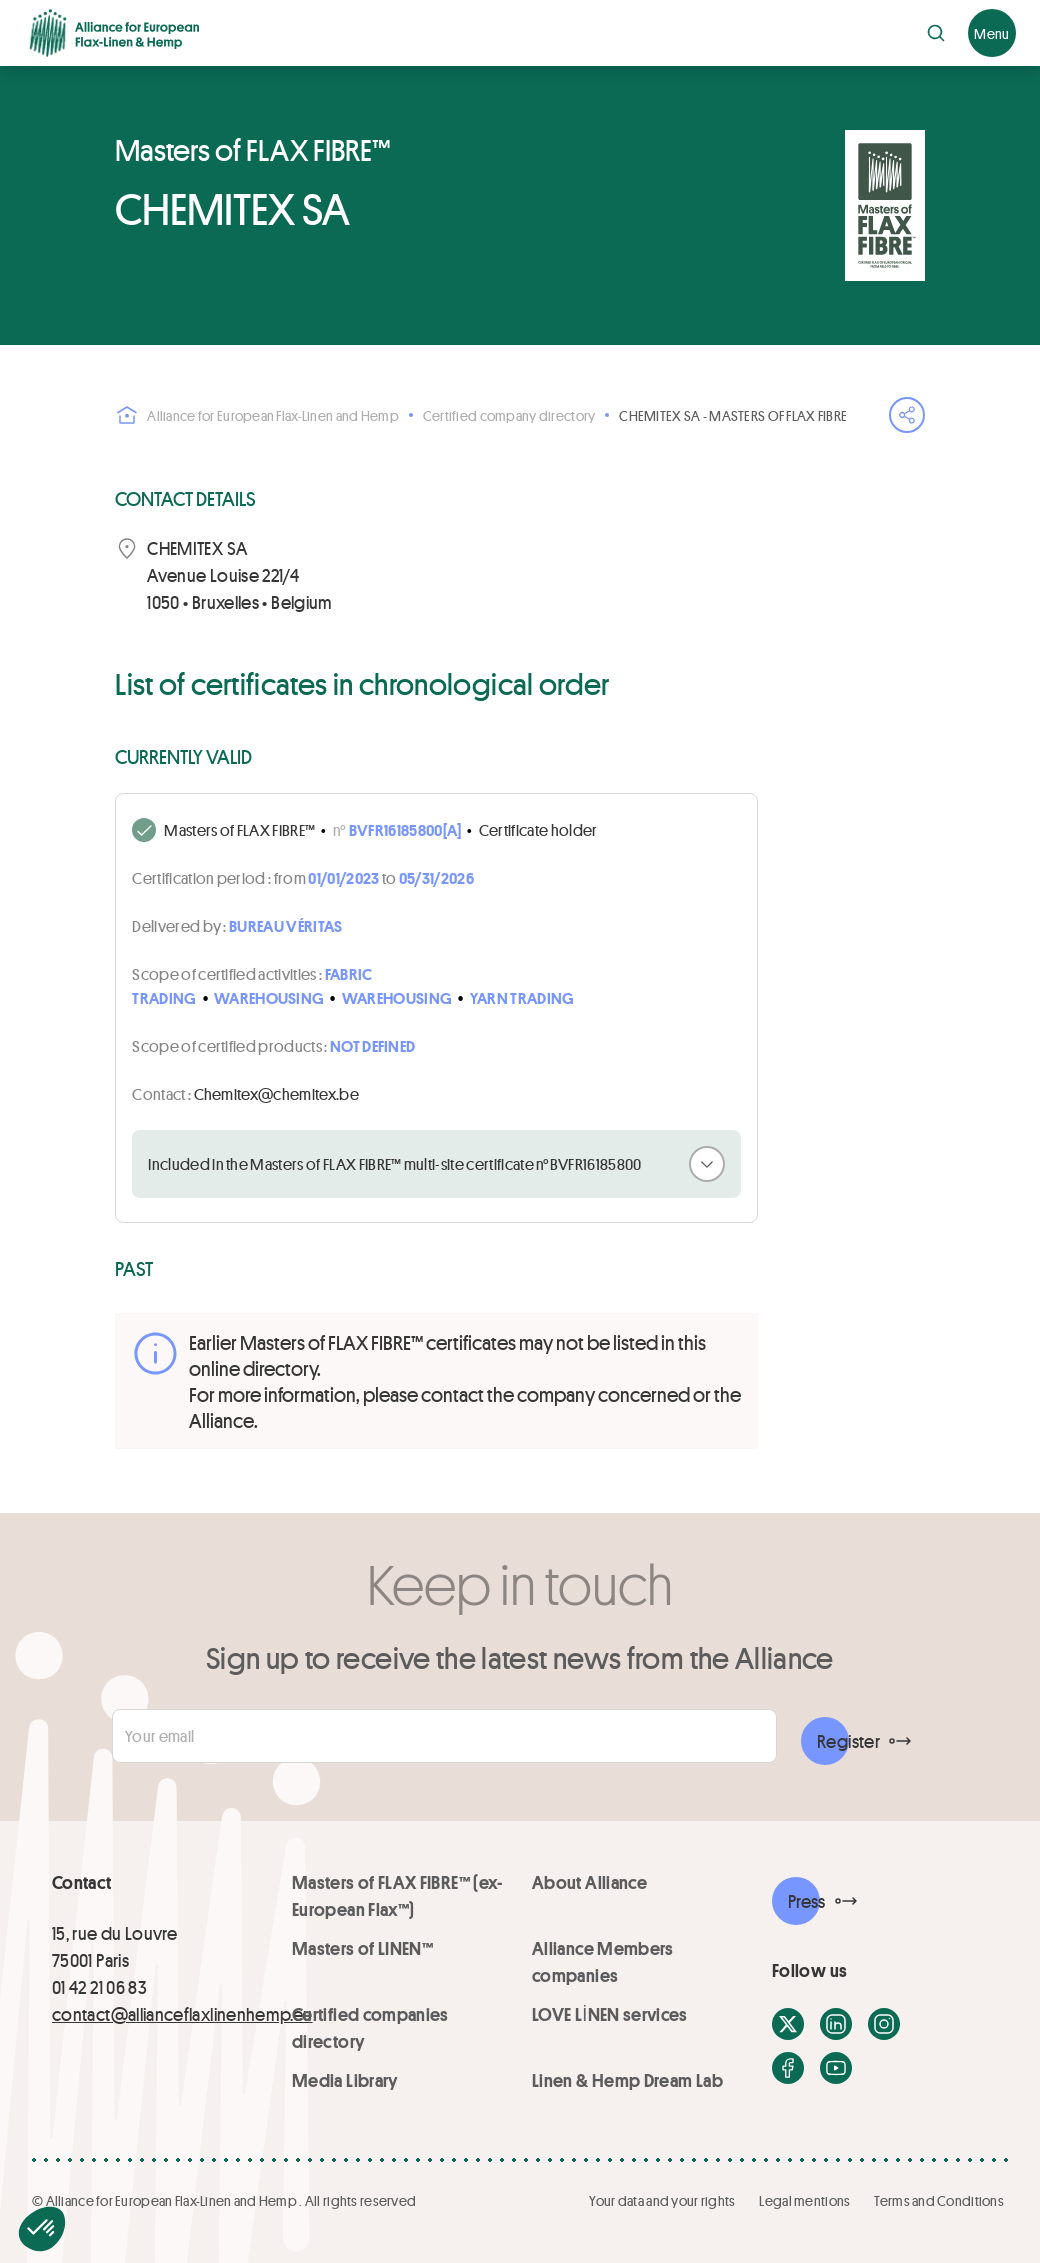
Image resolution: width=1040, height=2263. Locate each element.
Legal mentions (804, 2200)
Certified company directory (509, 415)
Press (807, 1901)
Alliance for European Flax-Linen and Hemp (256, 415)
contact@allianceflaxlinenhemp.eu (182, 2014)
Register (848, 1741)
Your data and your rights (662, 2200)
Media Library (345, 2080)
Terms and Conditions (939, 2200)
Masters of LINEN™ (362, 1948)
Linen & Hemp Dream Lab (627, 2080)
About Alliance (589, 1882)
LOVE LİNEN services (610, 2014)
